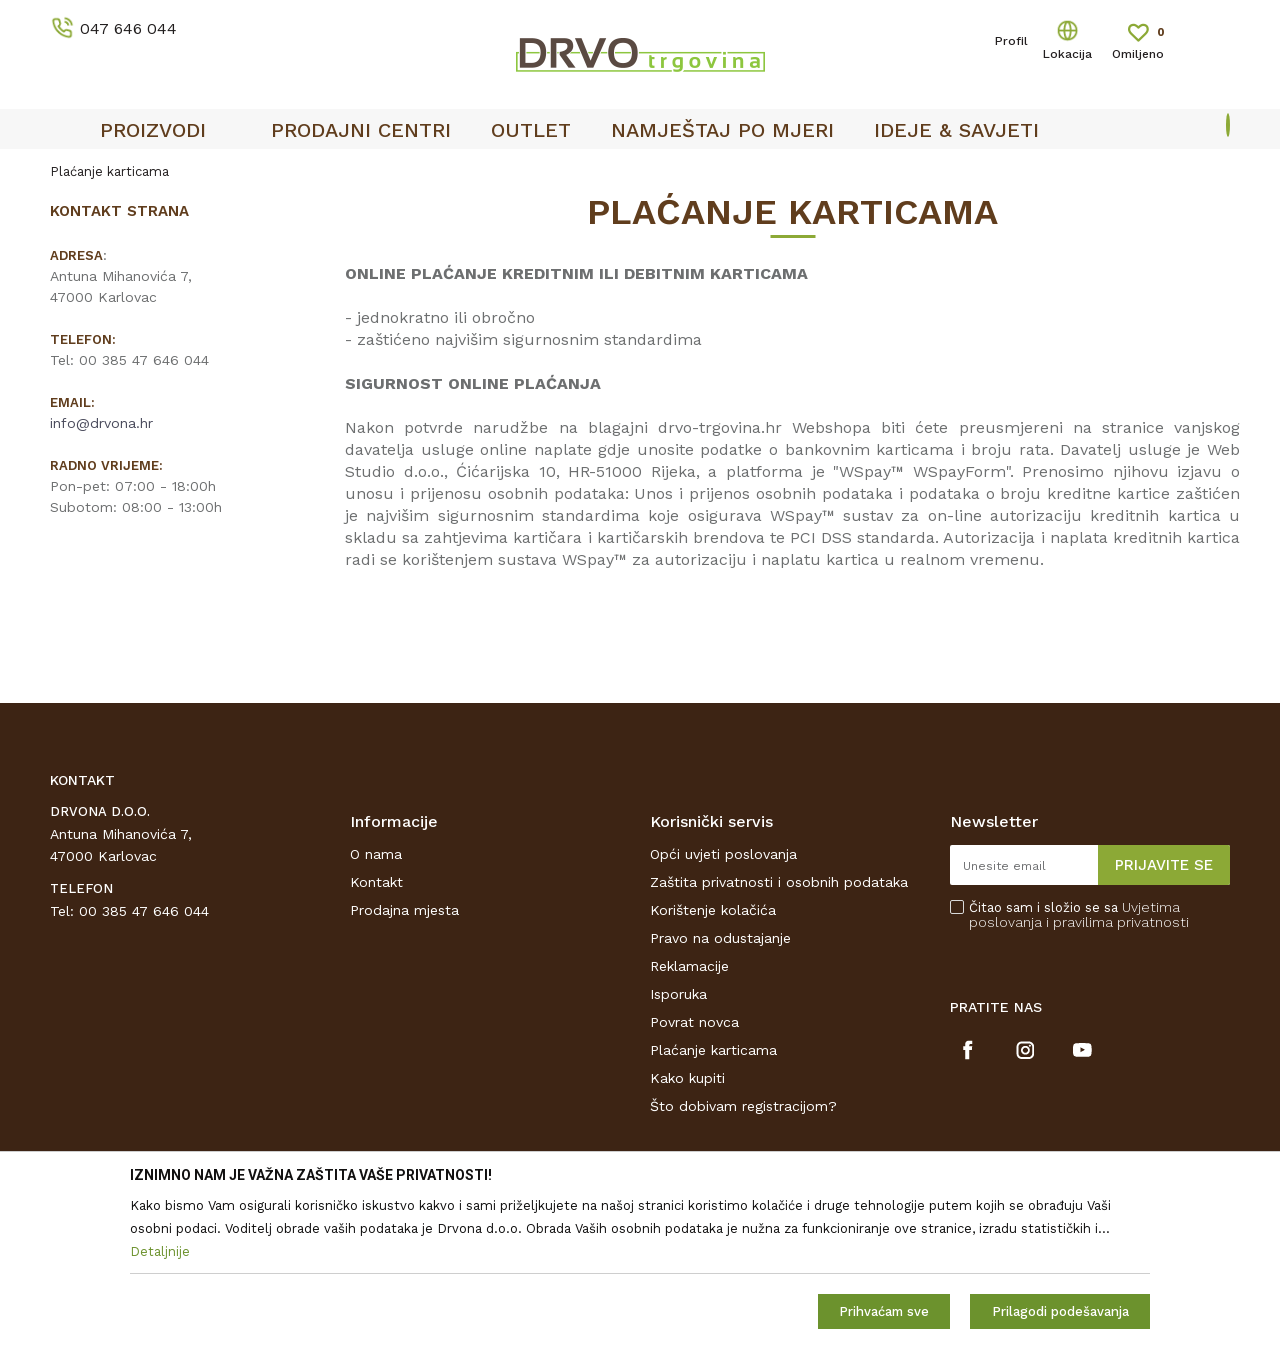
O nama (376, 854)
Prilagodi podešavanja (1060, 1311)
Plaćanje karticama (713, 1050)
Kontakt (376, 882)
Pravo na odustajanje (720, 938)
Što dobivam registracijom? (743, 1106)
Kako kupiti (687, 1078)
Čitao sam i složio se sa (1079, 915)
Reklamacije (689, 966)
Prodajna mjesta (404, 910)
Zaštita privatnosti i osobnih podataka (779, 882)
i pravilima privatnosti (1117, 922)
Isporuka (678, 994)
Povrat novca (694, 1022)
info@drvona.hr (101, 423)
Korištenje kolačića (713, 910)
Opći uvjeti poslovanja (723, 854)
